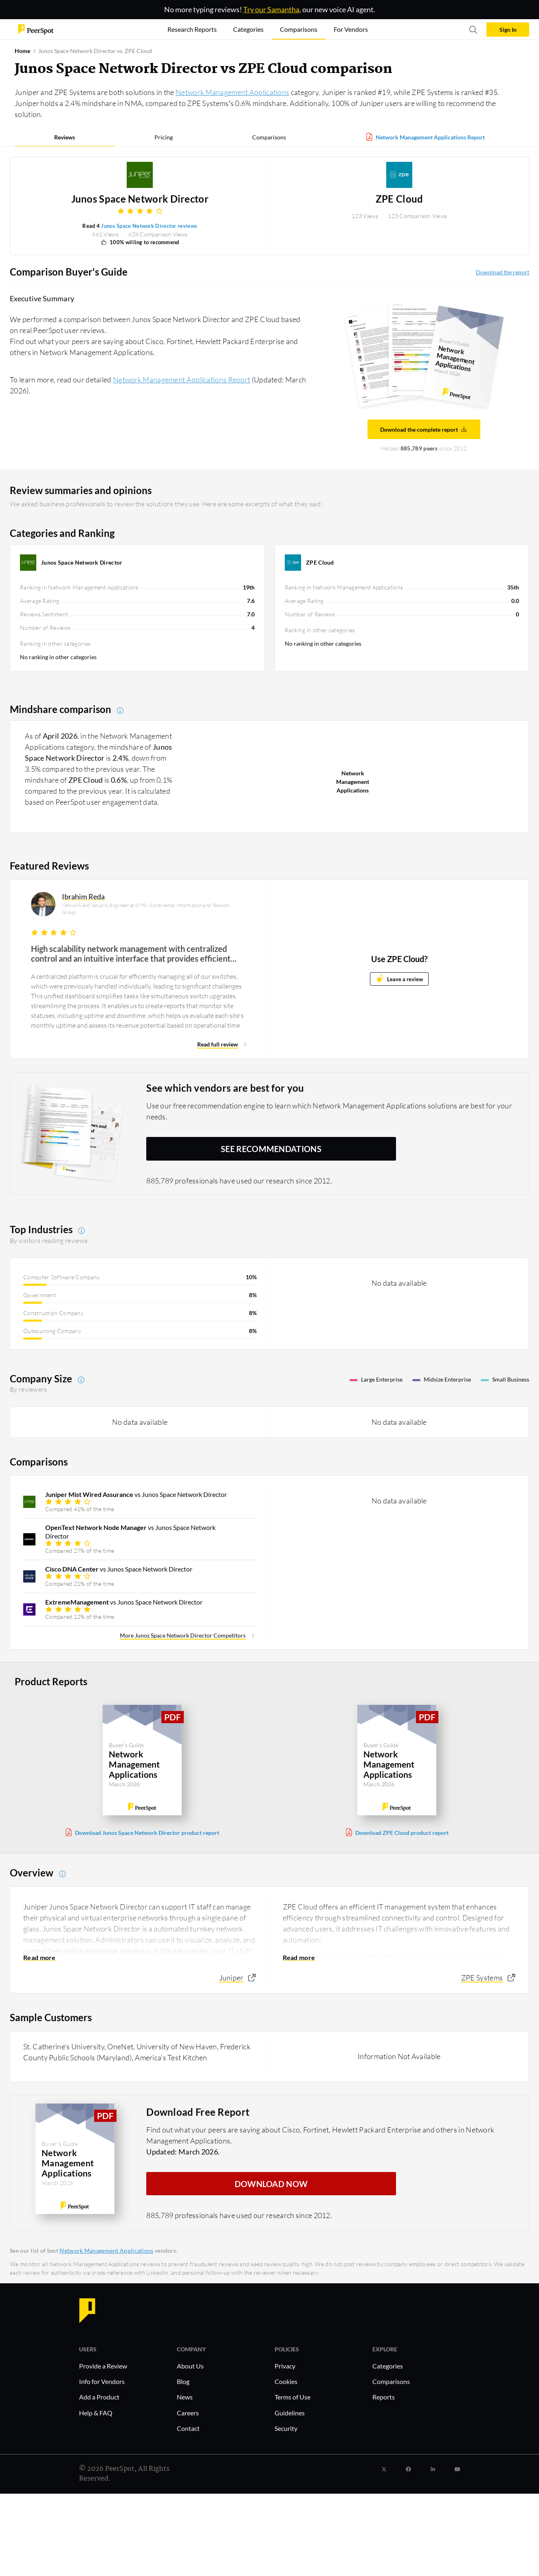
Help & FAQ (95, 2413)
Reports (383, 2397)
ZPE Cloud (399, 199)
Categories (387, 2366)
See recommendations (271, 1149)
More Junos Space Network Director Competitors (183, 1635)
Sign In (508, 29)
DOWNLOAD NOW (271, 2183)
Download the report (502, 272)
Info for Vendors (102, 2381)
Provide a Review (103, 2366)
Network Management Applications (232, 92)
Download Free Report (197, 2111)
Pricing (163, 137)
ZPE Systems (482, 1977)
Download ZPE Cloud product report (402, 1832)
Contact (188, 2428)
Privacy (285, 2366)
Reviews (64, 137)
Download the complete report (424, 429)
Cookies (286, 2381)
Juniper (231, 1977)
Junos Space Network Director (140, 199)
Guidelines (290, 2413)
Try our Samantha (271, 9)
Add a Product (99, 2397)
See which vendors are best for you (225, 1088)
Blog (183, 2381)
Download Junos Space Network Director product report (147, 1832)
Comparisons (269, 137)
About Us (190, 2366)
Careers (188, 2413)
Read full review (217, 1044)
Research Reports (192, 29)
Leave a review (399, 978)
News (185, 2397)
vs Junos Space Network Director (136, 1494)
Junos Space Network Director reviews (149, 226)
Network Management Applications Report (430, 137)
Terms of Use (292, 2397)
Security (286, 2428)
